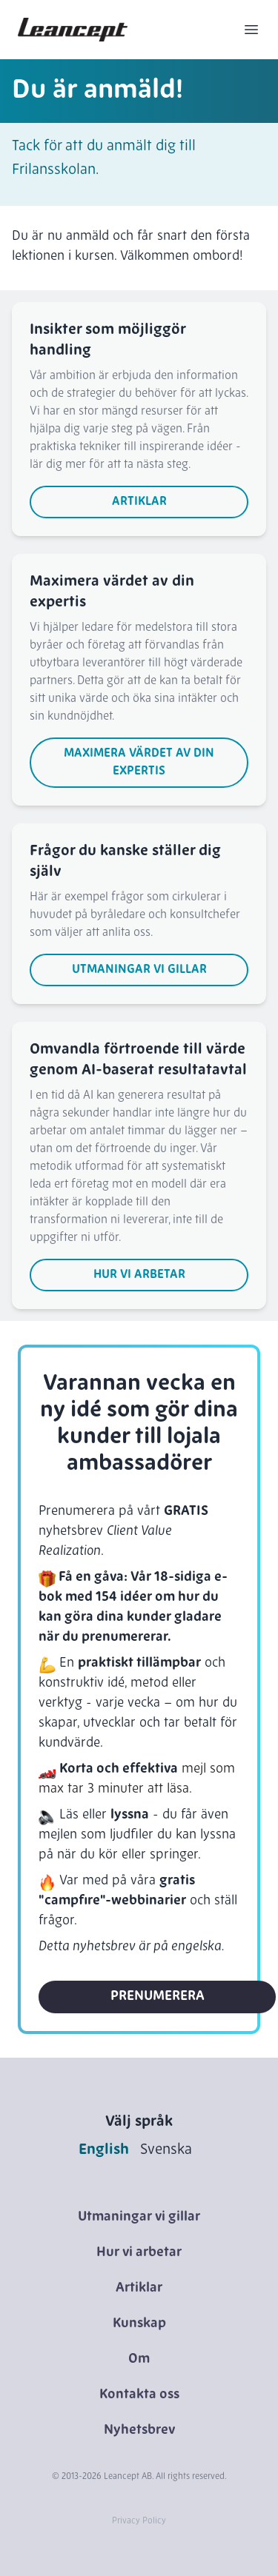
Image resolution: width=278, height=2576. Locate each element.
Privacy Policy (139, 2521)
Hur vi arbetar (139, 1275)
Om (139, 2359)
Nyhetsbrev (139, 2430)
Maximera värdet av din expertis (139, 762)
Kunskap (139, 2324)
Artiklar (139, 502)
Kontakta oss (139, 2395)
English (104, 2150)
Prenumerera (157, 1997)
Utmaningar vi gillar (139, 970)
